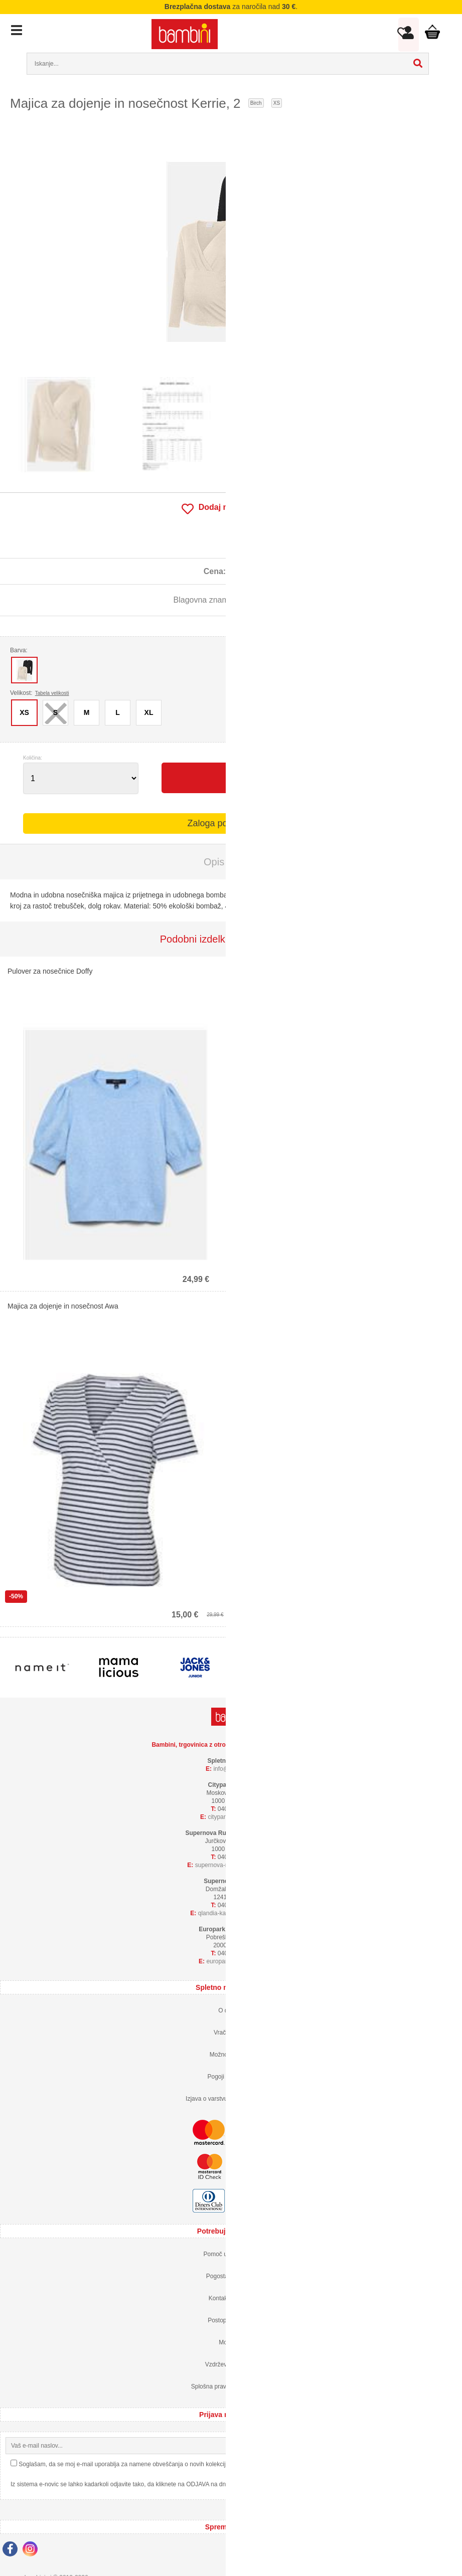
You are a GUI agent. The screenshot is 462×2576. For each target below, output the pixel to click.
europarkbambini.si (234, 1961)
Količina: (32, 758)
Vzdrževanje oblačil (231, 2364)
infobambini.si (234, 1768)
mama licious (265, 600)
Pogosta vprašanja (231, 2276)
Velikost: (39, 692)
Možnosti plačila (231, 2054)
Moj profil (231, 2342)
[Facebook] (13, 2550)
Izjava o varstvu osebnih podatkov (231, 2098)
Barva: (19, 650)
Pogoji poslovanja (230, 2076)
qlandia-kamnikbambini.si (235, 1913)
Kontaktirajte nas (231, 2298)
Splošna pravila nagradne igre (231, 2386)
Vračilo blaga (231, 2032)
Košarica (431, 31)
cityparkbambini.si (235, 1816)
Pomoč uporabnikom (230, 2254)
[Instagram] (33, 2550)
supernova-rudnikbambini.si (235, 1865)
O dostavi (231, 2010)
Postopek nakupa (231, 2320)
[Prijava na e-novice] (448, 2445)
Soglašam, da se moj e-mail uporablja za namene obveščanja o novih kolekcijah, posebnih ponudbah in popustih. (170, 2464)
